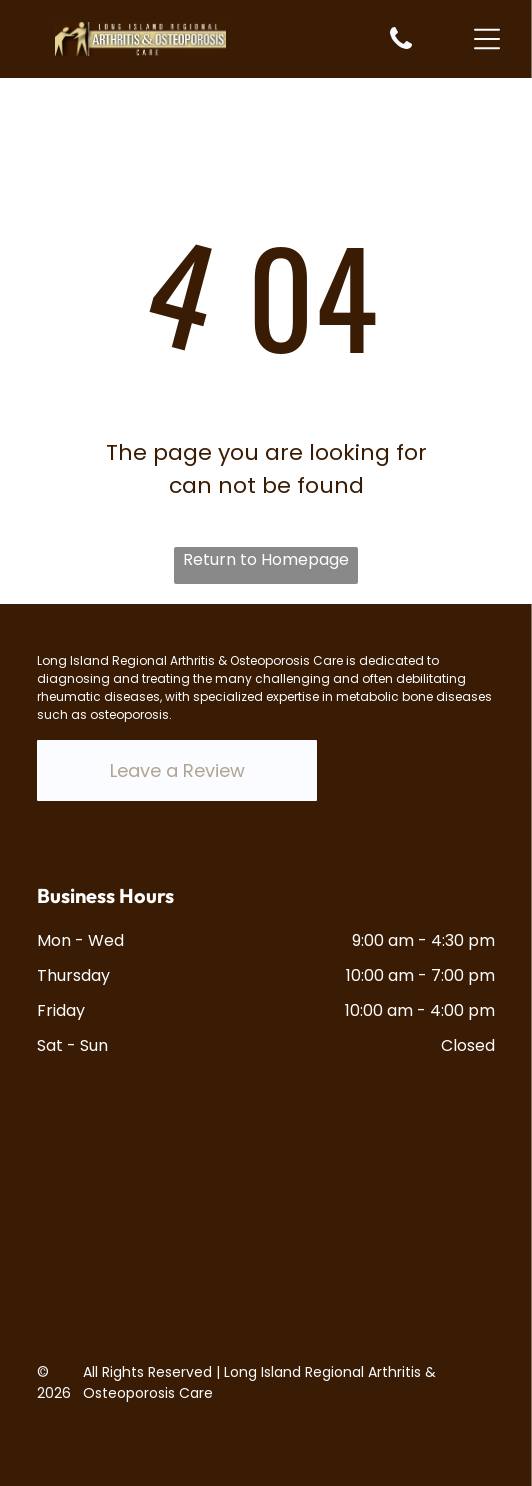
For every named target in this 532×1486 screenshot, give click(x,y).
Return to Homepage (266, 559)
